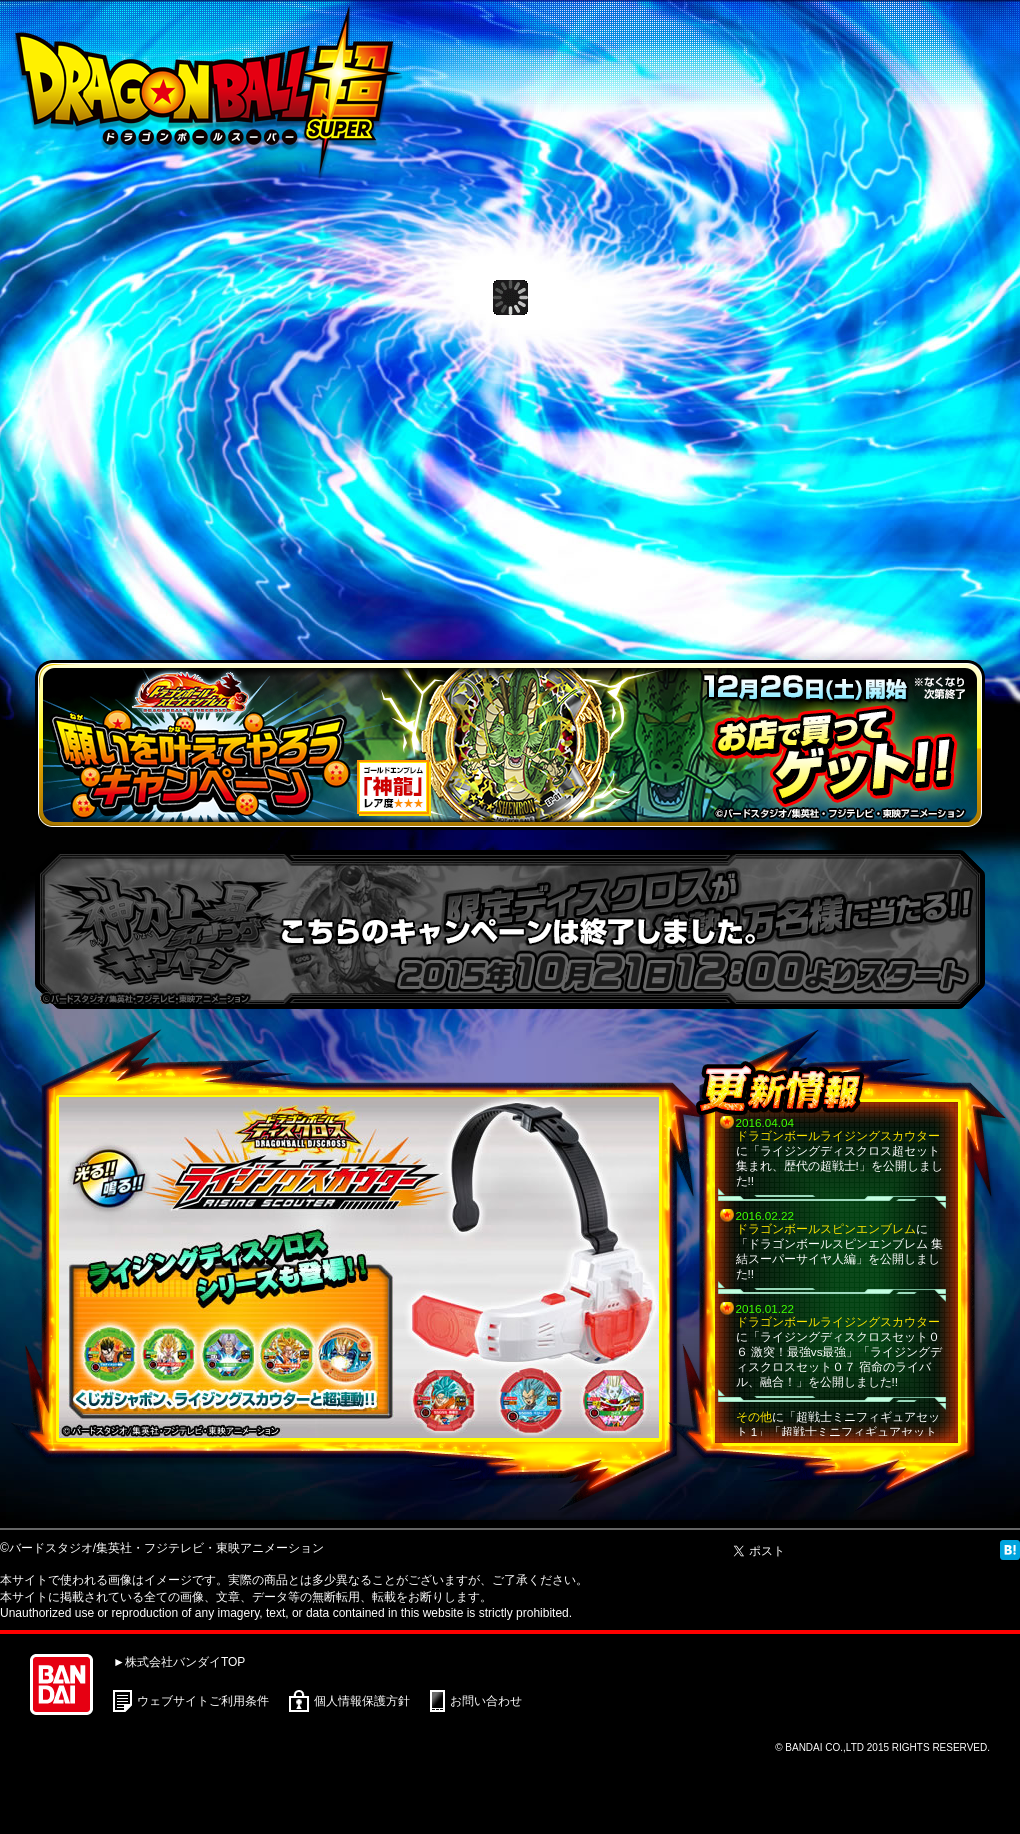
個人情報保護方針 (362, 1701)
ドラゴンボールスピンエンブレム (826, 1228)
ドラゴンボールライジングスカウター (838, 1135)
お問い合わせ (486, 1701)
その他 (754, 1416)
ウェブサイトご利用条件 (203, 1701)
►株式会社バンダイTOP (179, 1662)
